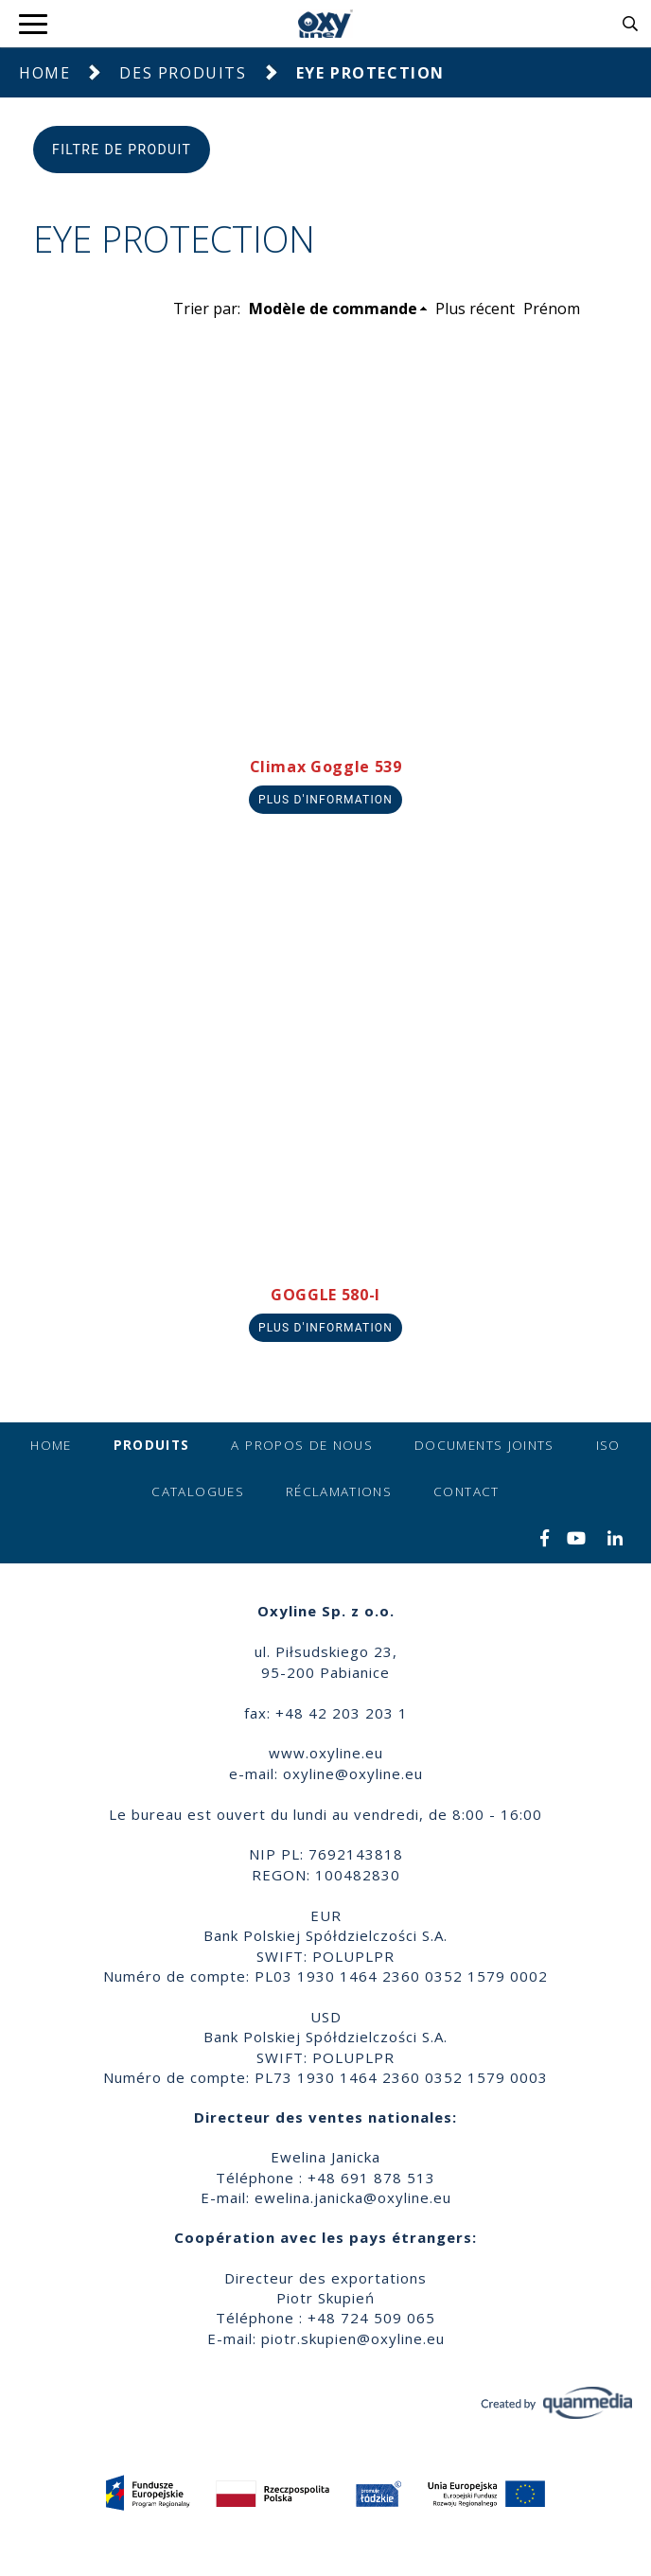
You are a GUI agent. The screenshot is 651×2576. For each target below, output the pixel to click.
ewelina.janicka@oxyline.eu (353, 2197)
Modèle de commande (333, 308)
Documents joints (484, 1445)
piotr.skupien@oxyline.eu (353, 2338)
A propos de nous (302, 1445)
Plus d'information (325, 799)
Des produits (182, 72)
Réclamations (339, 1491)
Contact (466, 1491)
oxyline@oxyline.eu (353, 1773)
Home (44, 72)
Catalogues (197, 1491)
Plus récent (475, 308)
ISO (608, 1445)
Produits (152, 1445)
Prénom (551, 308)
